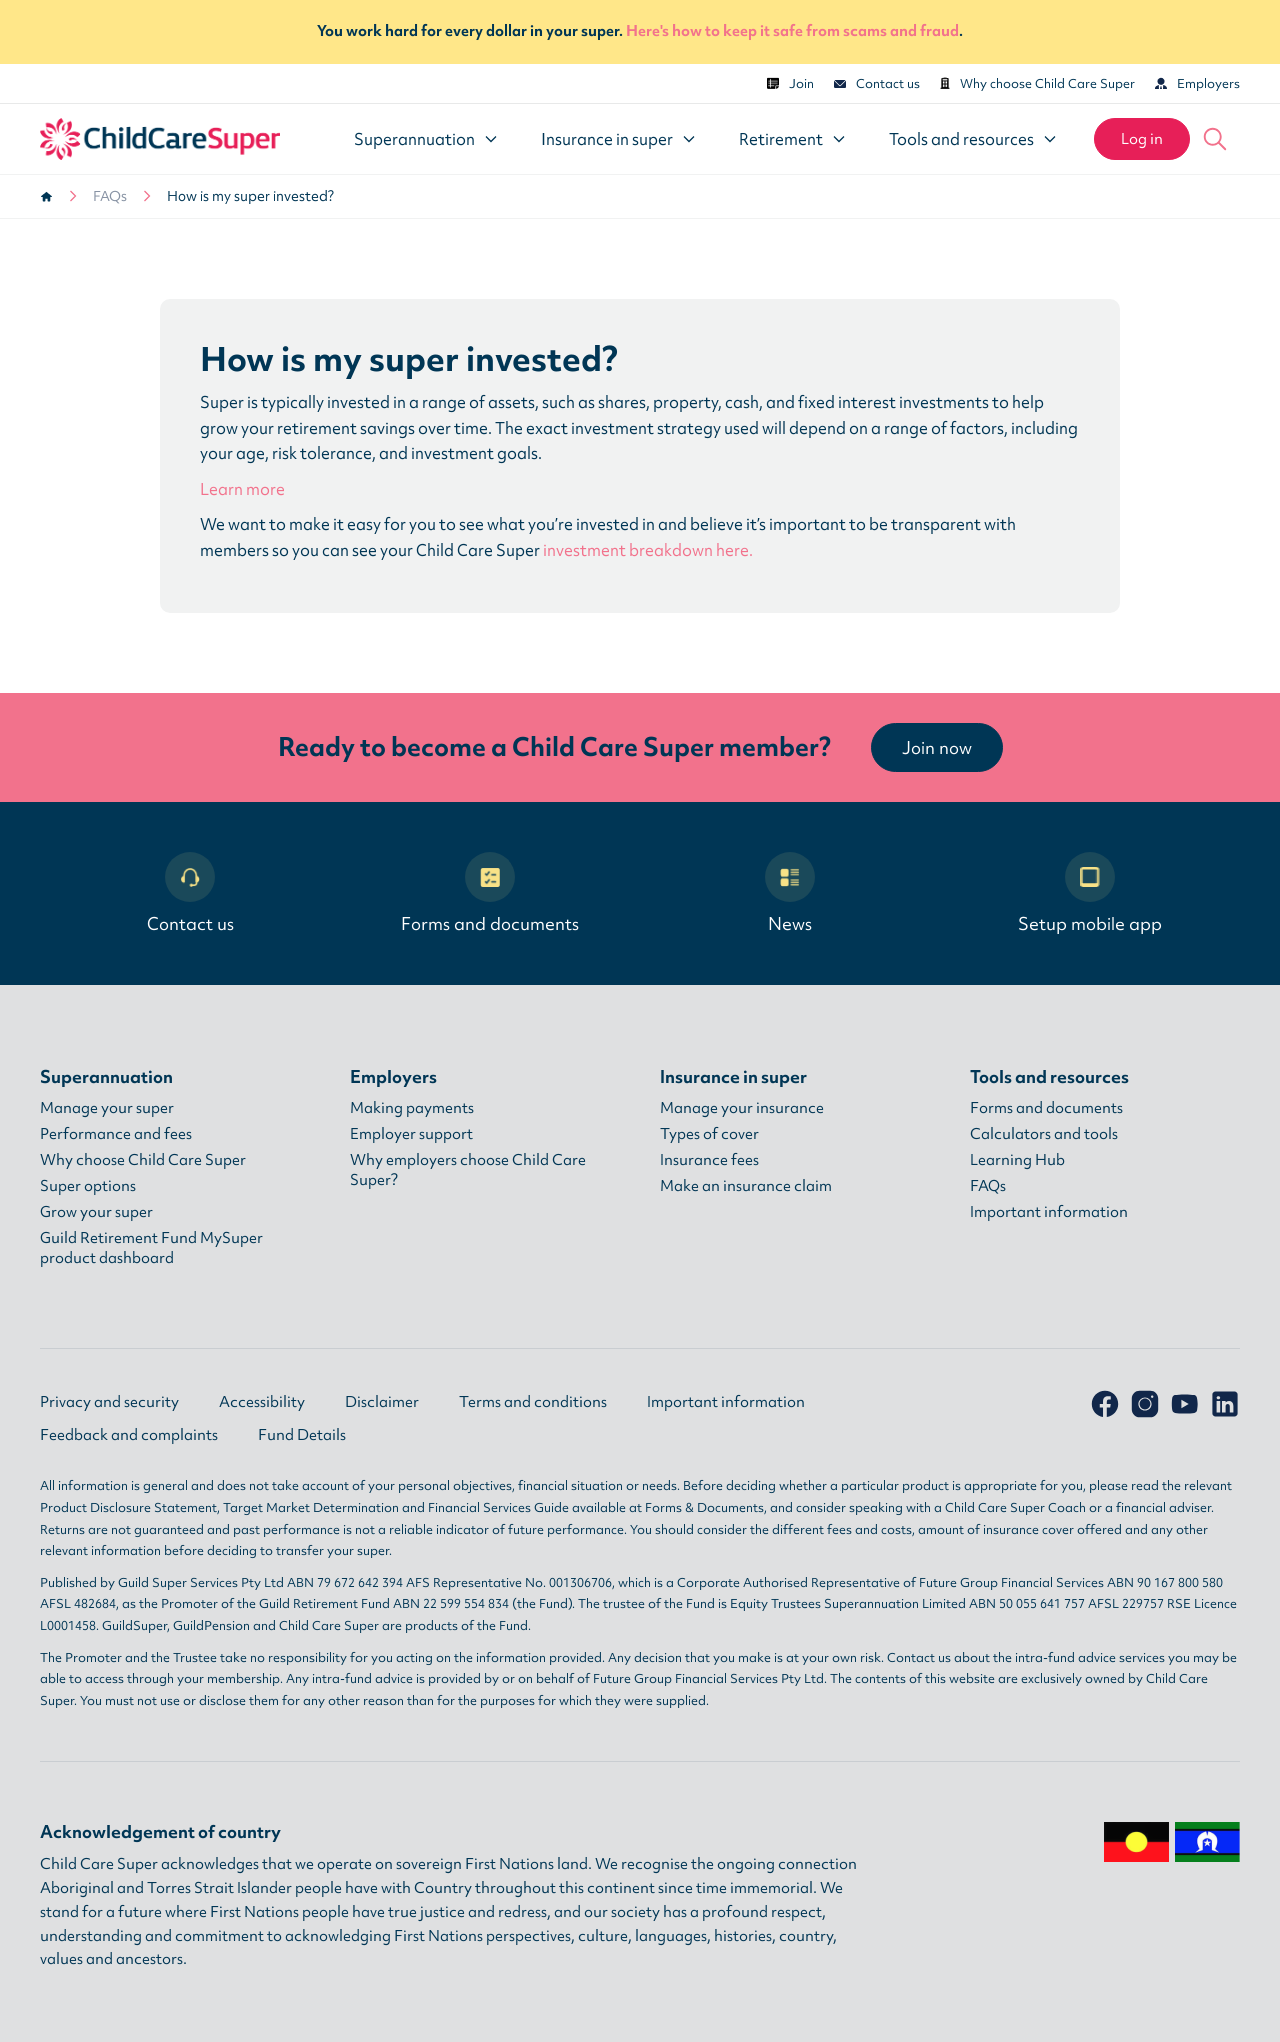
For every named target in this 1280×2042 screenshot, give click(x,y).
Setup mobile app (1090, 893)
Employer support (411, 1134)
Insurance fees (709, 1160)
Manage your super (107, 1108)
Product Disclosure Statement (128, 1507)
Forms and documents (490, 893)
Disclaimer (382, 1402)
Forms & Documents (704, 1507)
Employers (1197, 83)
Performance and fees (116, 1134)
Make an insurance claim (746, 1186)
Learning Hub (1017, 1160)
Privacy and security (109, 1402)
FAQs (110, 196)
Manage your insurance (742, 1108)
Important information (1049, 1212)
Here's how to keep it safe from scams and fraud (792, 31)
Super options (88, 1186)
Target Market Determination (311, 1507)
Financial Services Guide (498, 1507)
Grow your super (96, 1212)
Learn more (242, 489)
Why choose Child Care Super (1037, 83)
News (790, 893)
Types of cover (709, 1134)
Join (790, 83)
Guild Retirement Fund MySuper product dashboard (151, 1248)
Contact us (877, 83)
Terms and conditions (533, 1402)
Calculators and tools (1044, 1134)
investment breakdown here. (648, 550)
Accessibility (262, 1402)
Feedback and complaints (129, 1435)
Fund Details (302, 1435)
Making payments (412, 1108)
